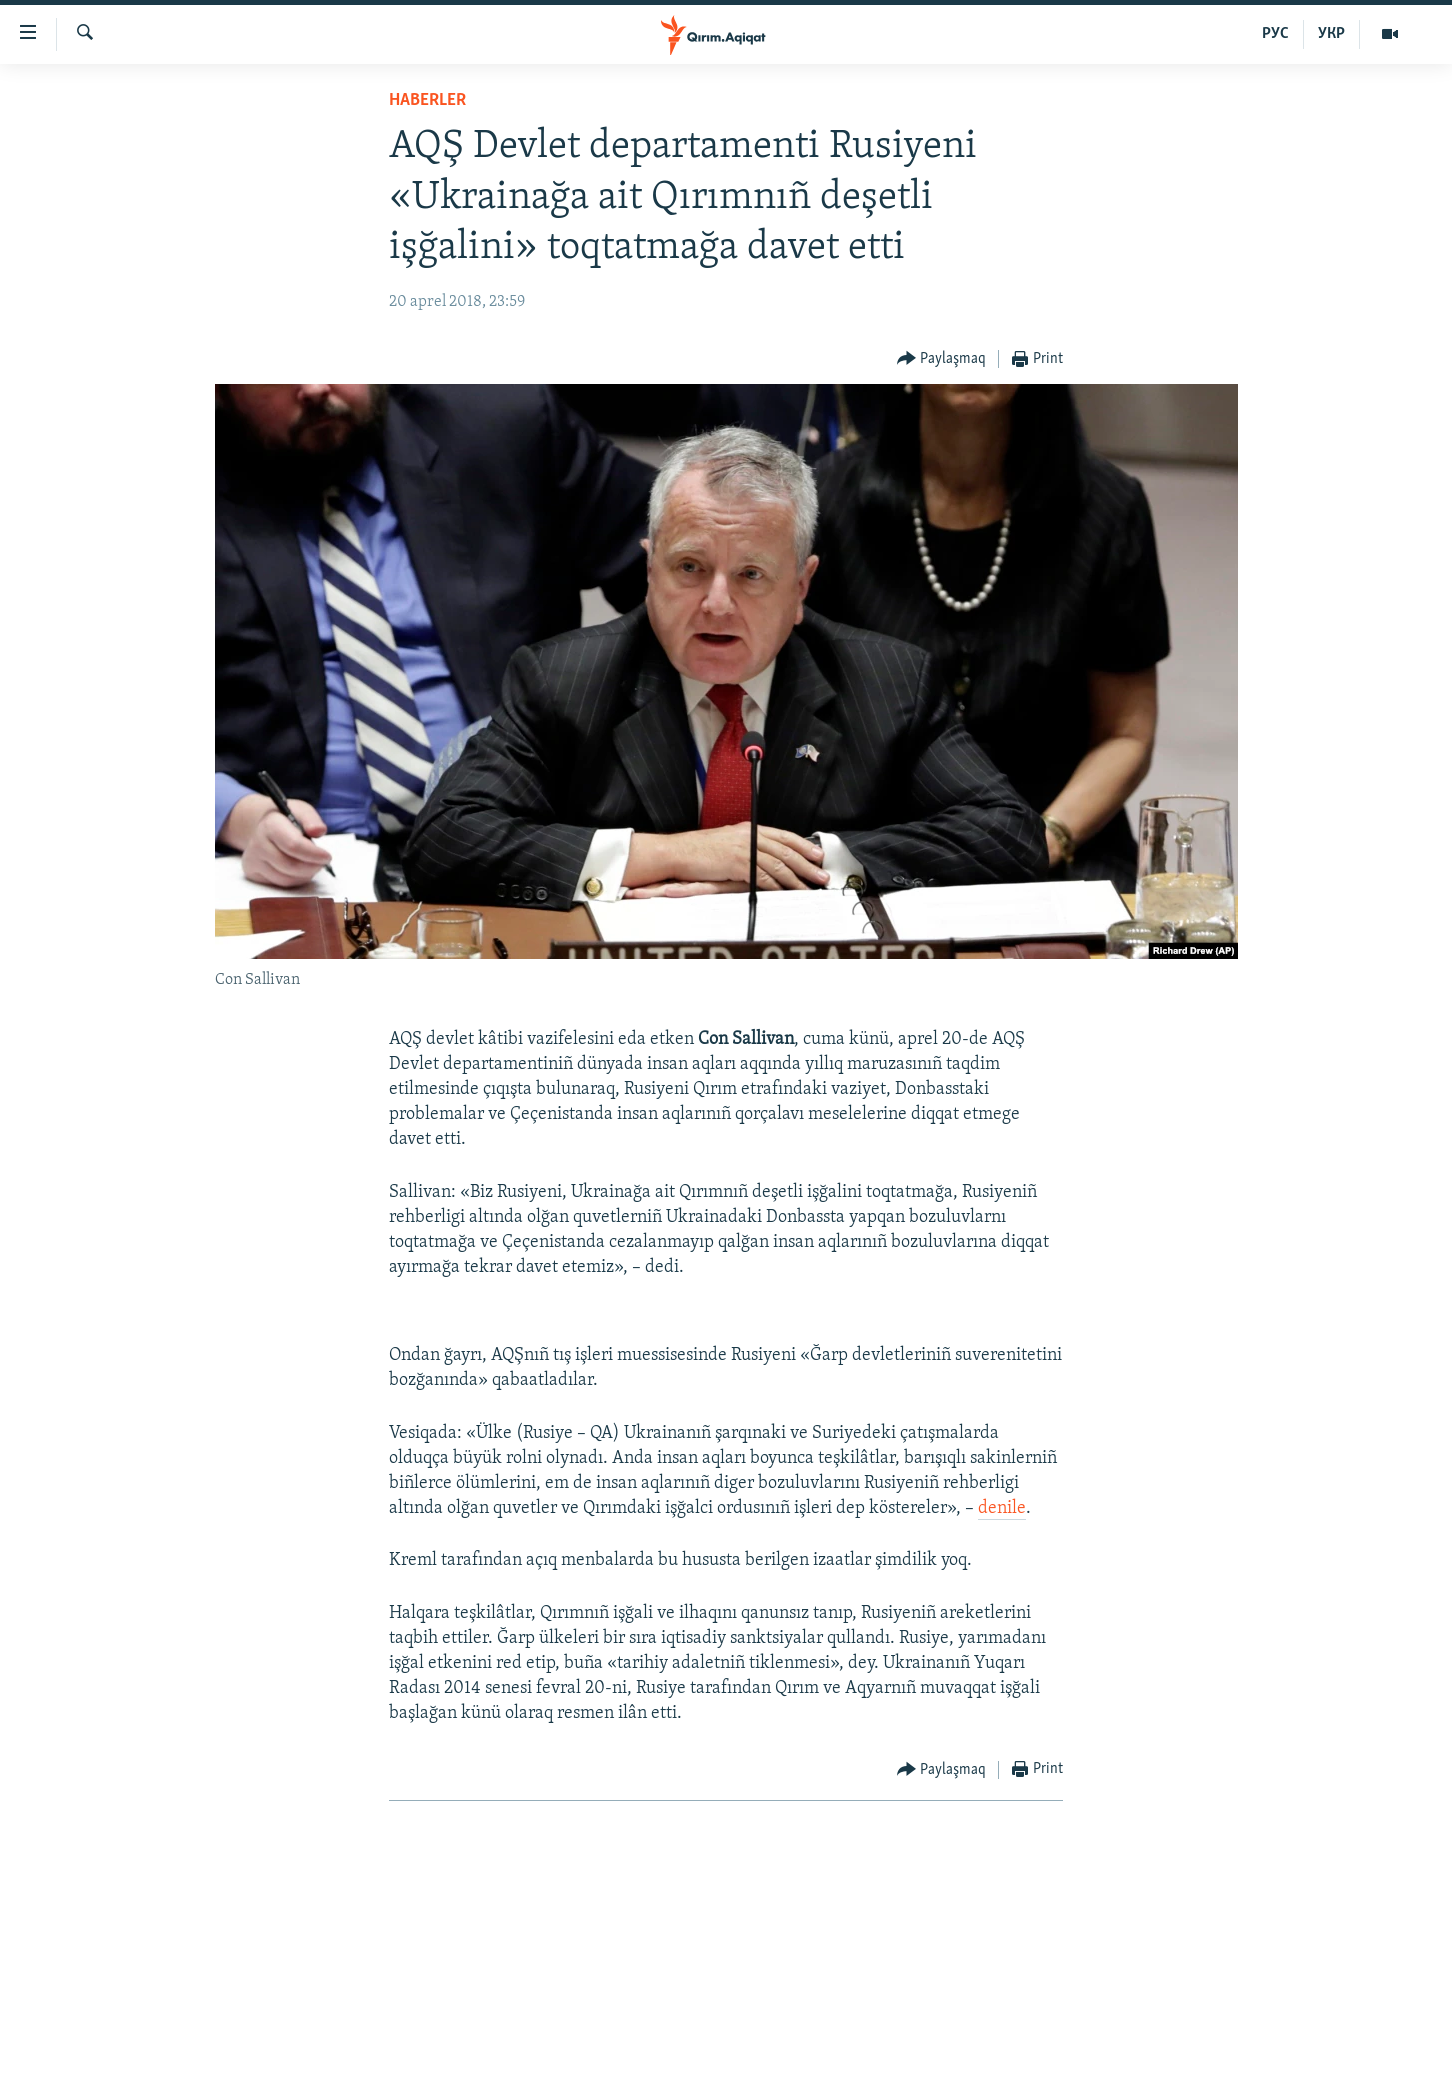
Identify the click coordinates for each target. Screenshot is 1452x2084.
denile (1002, 1508)
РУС (1275, 34)
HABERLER (427, 100)
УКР (1331, 34)
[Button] (942, 359)
